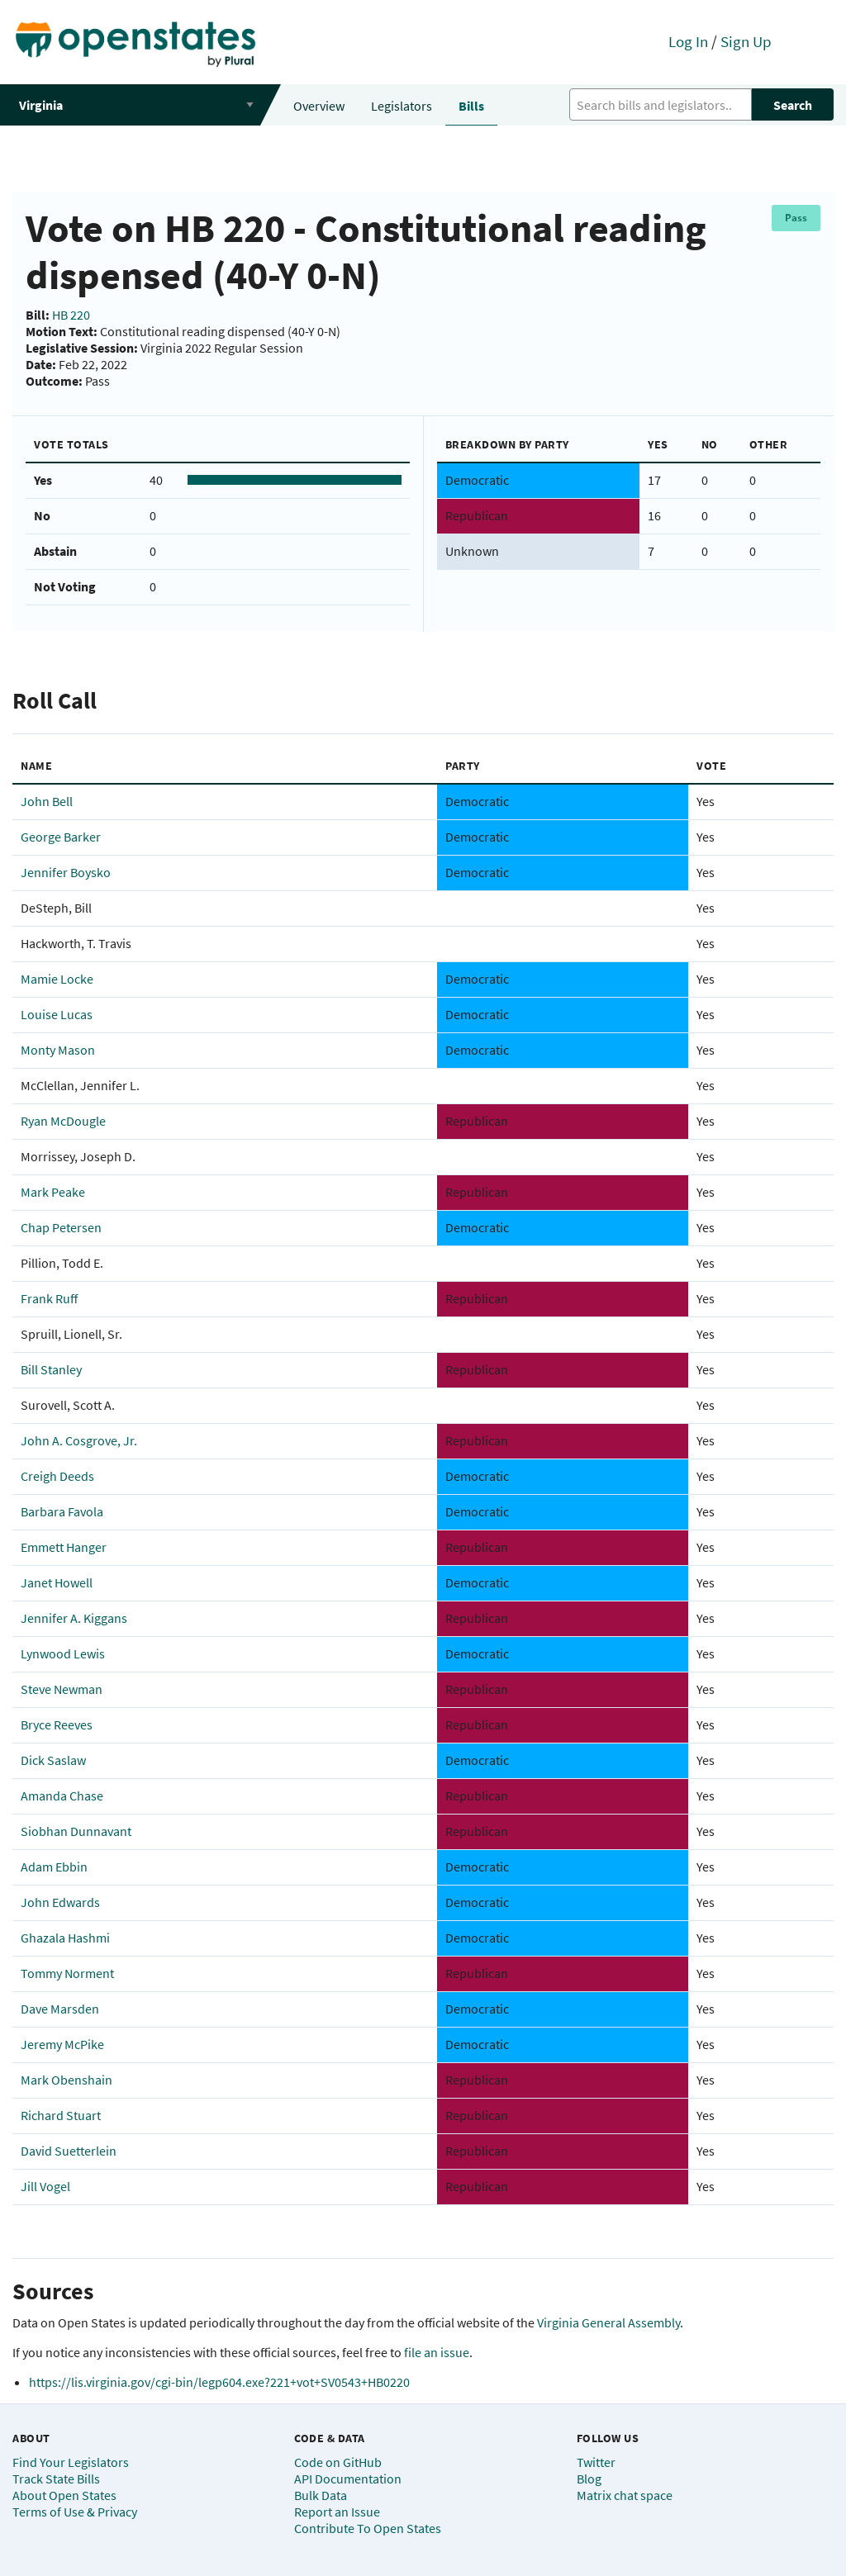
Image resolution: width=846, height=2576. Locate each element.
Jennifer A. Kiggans (74, 1618)
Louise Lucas (57, 1014)
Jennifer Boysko (66, 872)
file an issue (436, 2352)
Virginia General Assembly (608, 2322)
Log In (688, 41)
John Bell (47, 801)
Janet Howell (57, 1582)
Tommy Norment (67, 1973)
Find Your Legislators (70, 2462)
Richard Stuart (61, 2115)
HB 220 (71, 314)
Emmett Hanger (64, 1547)
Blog (589, 2478)
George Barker (61, 836)
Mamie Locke (57, 978)
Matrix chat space (625, 2495)
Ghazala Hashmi (65, 1937)
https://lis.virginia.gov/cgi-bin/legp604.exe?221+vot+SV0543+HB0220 (219, 2382)
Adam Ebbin (54, 1866)
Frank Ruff (49, 1298)
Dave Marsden (60, 2008)
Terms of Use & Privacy (74, 2511)
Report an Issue (337, 2511)
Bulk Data (320, 2495)
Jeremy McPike (62, 2044)
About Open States (64, 2495)
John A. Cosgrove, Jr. (79, 1440)
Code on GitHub (338, 2462)
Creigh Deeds (57, 1476)
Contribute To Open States (367, 2528)
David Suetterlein (68, 2150)
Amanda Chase (62, 1795)
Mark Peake (53, 1192)
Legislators (401, 105)
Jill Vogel (45, 2186)
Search (792, 105)
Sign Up (746, 41)
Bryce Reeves (57, 1724)
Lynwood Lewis (63, 1653)
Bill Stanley (51, 1369)
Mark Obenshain (66, 2079)
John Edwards (60, 1902)
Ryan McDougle (63, 1120)
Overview (319, 105)
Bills (471, 105)
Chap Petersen (61, 1227)
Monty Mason (58, 1049)
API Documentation (348, 2478)
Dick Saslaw (53, 1760)
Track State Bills (56, 2478)
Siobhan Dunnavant (76, 1831)
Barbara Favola (62, 1511)
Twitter (596, 2462)
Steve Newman (61, 1689)
